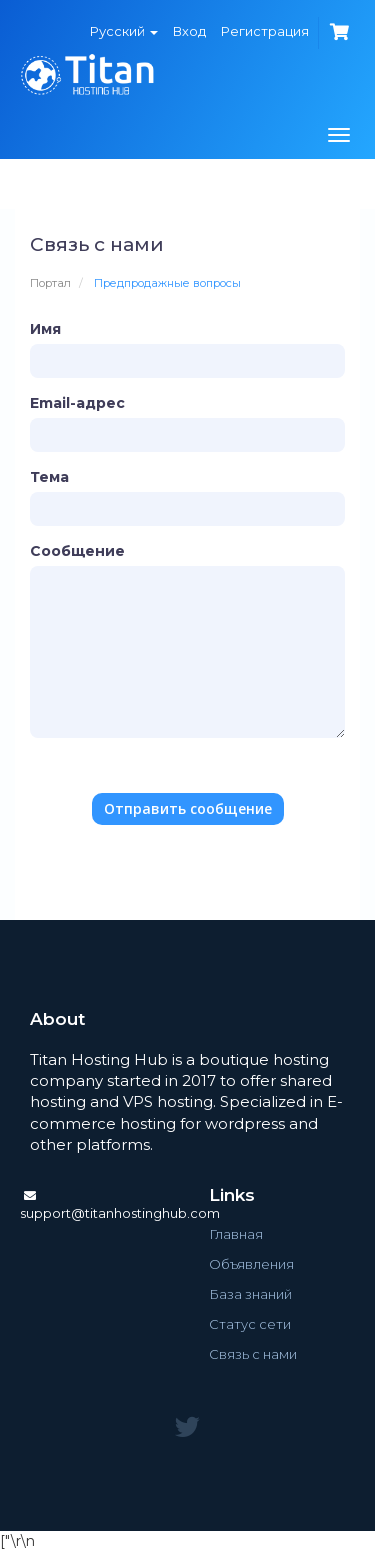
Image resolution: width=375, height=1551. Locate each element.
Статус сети (250, 1324)
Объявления (251, 1264)
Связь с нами (253, 1354)
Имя (45, 329)
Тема (49, 477)
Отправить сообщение (188, 808)
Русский (124, 31)
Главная (236, 1234)
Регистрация (265, 31)
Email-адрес (77, 403)
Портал (50, 283)
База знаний (250, 1294)
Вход (189, 31)
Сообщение (77, 551)
